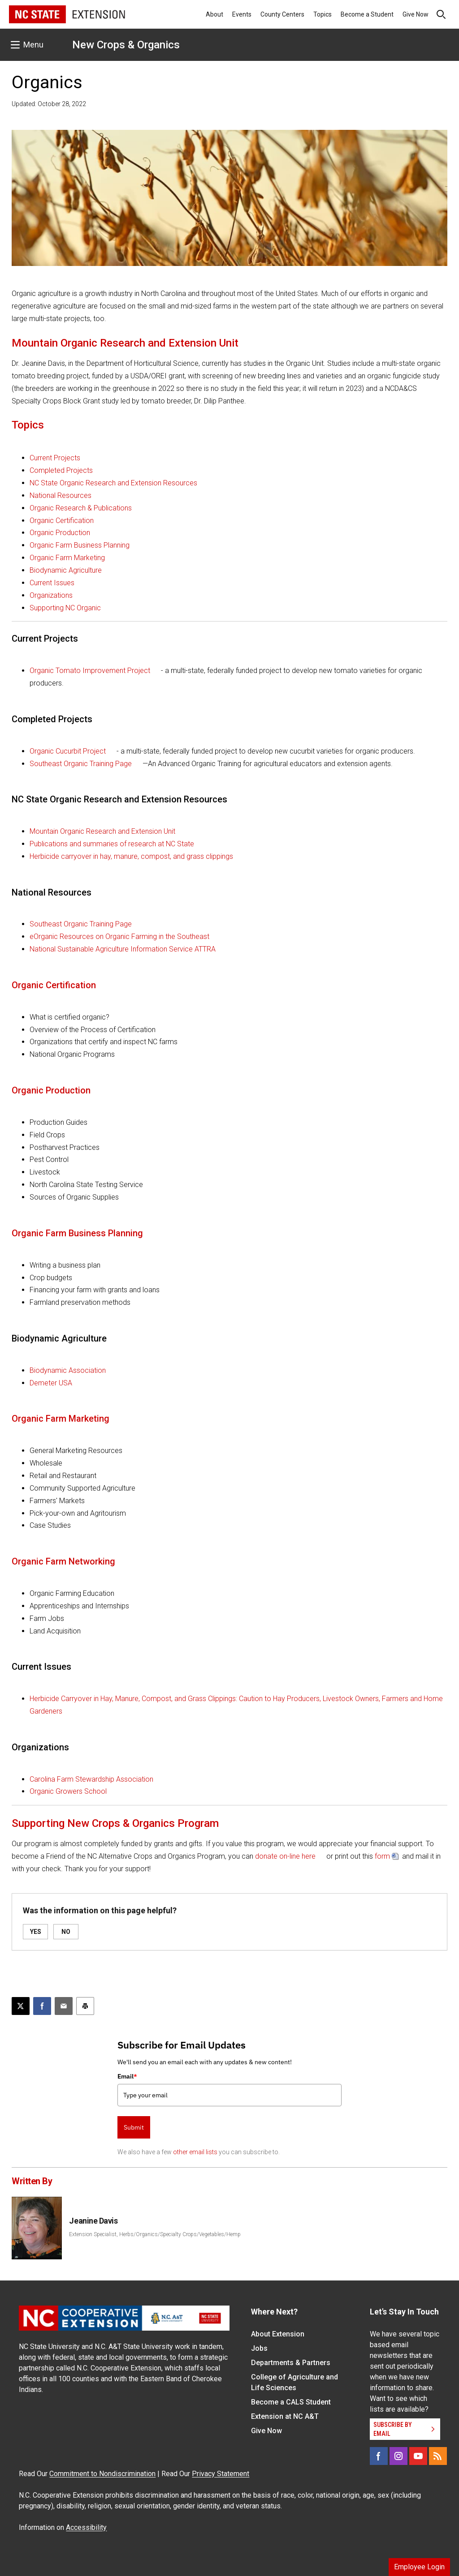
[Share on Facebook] (42, 2006)
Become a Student (367, 14)
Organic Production (60, 532)
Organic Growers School (68, 1791)
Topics (322, 14)
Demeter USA (51, 1383)
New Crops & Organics (126, 45)
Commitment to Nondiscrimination (102, 2473)
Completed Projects (61, 470)
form (382, 1856)
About (214, 14)
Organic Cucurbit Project (68, 751)
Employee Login (419, 2567)
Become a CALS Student (291, 2402)
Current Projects (55, 458)
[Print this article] (85, 2006)
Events (241, 14)
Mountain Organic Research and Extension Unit (125, 343)
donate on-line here (285, 1856)
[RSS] (438, 2456)
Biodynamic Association (68, 1370)
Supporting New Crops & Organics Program (115, 1823)
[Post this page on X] (21, 2006)
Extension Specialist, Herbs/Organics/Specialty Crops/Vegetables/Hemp (155, 2234)
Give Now (416, 14)
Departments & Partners (290, 2362)
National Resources (60, 495)
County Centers (282, 14)
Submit (134, 2127)
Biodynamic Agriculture (66, 570)
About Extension (277, 2334)
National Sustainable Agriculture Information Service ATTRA (123, 949)
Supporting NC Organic (65, 608)
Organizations (51, 595)
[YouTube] (418, 2456)
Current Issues (52, 583)
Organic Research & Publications (81, 508)
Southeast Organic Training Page (81, 763)
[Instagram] (398, 2456)
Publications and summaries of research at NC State (112, 844)
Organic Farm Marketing (67, 557)
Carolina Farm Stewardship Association (91, 1779)
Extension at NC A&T (285, 2416)
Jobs (259, 2348)
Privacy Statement (220, 2473)
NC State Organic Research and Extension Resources (113, 483)
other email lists (195, 2152)
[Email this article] (64, 2006)
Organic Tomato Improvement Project (90, 670)
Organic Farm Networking (63, 1561)
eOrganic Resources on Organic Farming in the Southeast (119, 936)
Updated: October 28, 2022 (49, 103)
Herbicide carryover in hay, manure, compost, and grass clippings (131, 856)
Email (127, 2076)
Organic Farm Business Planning (80, 545)
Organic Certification (62, 520)
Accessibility (86, 2527)
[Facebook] (379, 2456)
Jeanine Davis (93, 2220)
